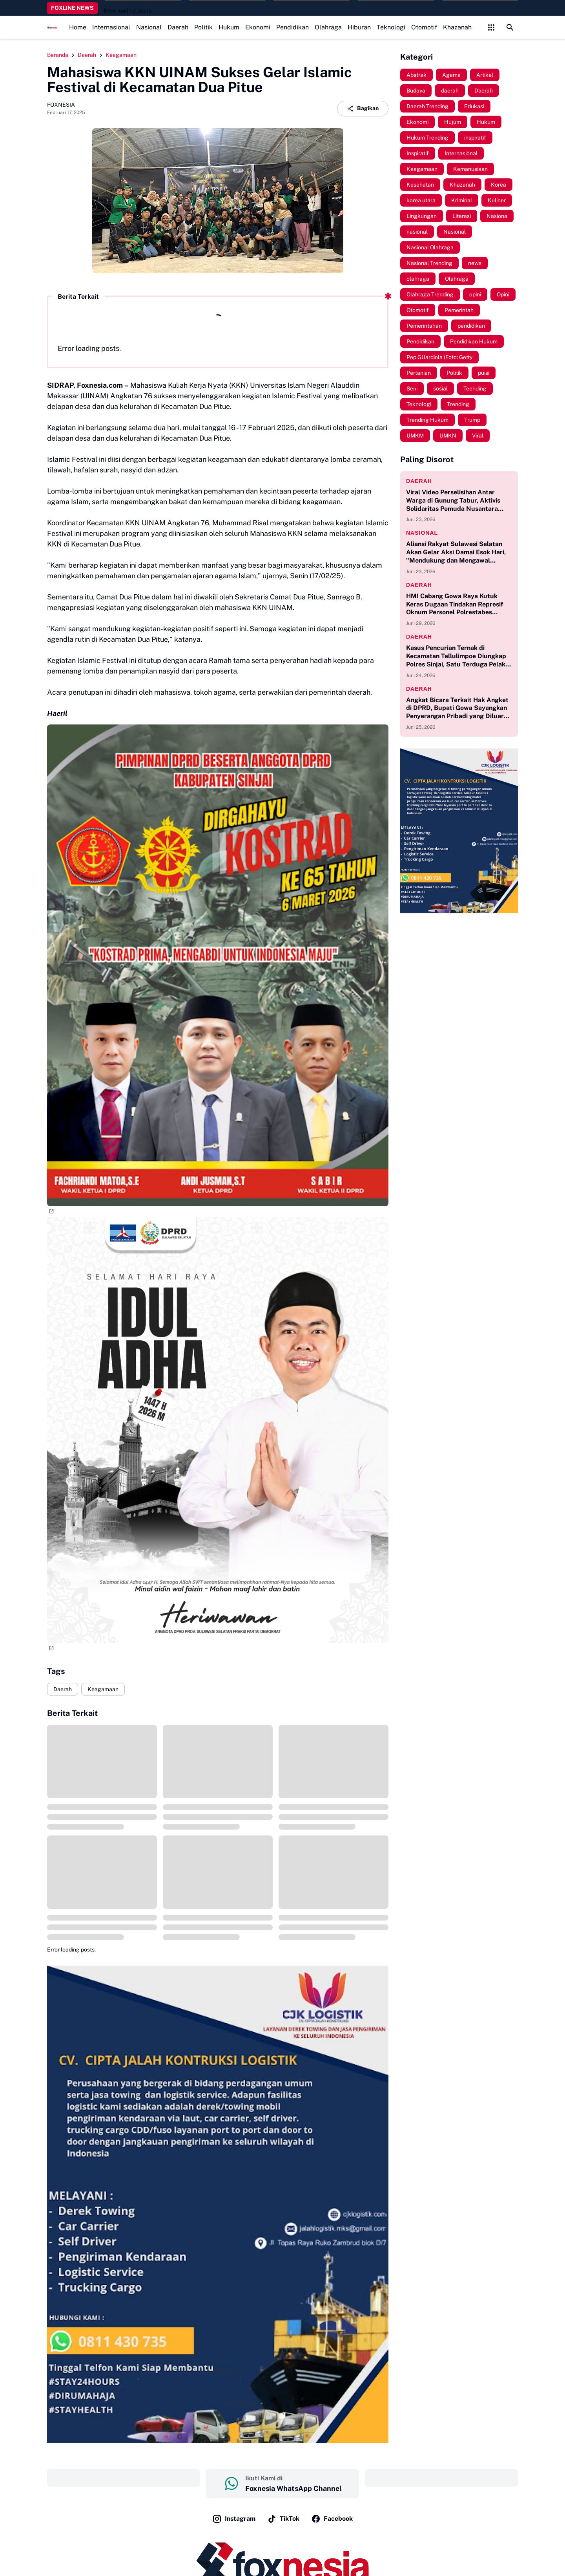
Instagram (233, 2518)
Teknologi (391, 27)
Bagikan (363, 108)
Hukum (229, 27)
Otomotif (424, 27)
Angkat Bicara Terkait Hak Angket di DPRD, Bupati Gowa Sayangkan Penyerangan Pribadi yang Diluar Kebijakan (457, 708)
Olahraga (328, 27)
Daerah (178, 27)
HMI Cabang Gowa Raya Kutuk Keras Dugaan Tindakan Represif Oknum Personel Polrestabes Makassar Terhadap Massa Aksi (454, 604)
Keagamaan (102, 1689)
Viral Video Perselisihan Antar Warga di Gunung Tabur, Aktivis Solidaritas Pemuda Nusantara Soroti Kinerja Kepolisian (453, 500)
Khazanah (457, 27)
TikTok (283, 2518)
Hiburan (359, 27)
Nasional (149, 27)
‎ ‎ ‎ (123, 2477)
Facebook (332, 2518)
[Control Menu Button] (491, 27)
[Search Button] (510, 27)
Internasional (111, 27)
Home (77, 27)
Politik (203, 27)
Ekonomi (257, 27)
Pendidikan (292, 27)
